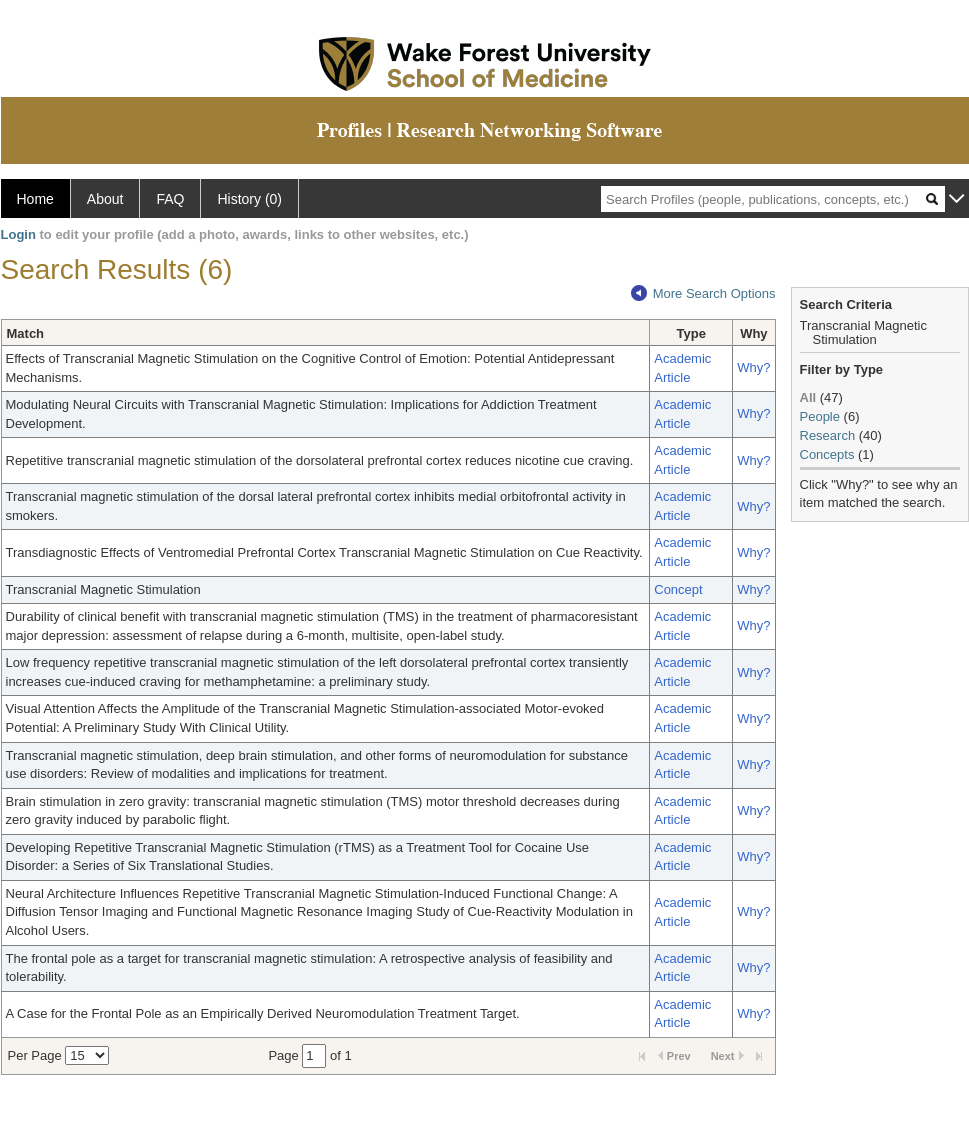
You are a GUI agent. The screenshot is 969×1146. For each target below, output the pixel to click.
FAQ (170, 199)
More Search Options (703, 293)
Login (18, 234)
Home (35, 199)
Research (828, 435)
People (820, 416)
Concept (678, 589)
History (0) (249, 199)
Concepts (827, 454)
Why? (753, 367)
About (105, 199)
